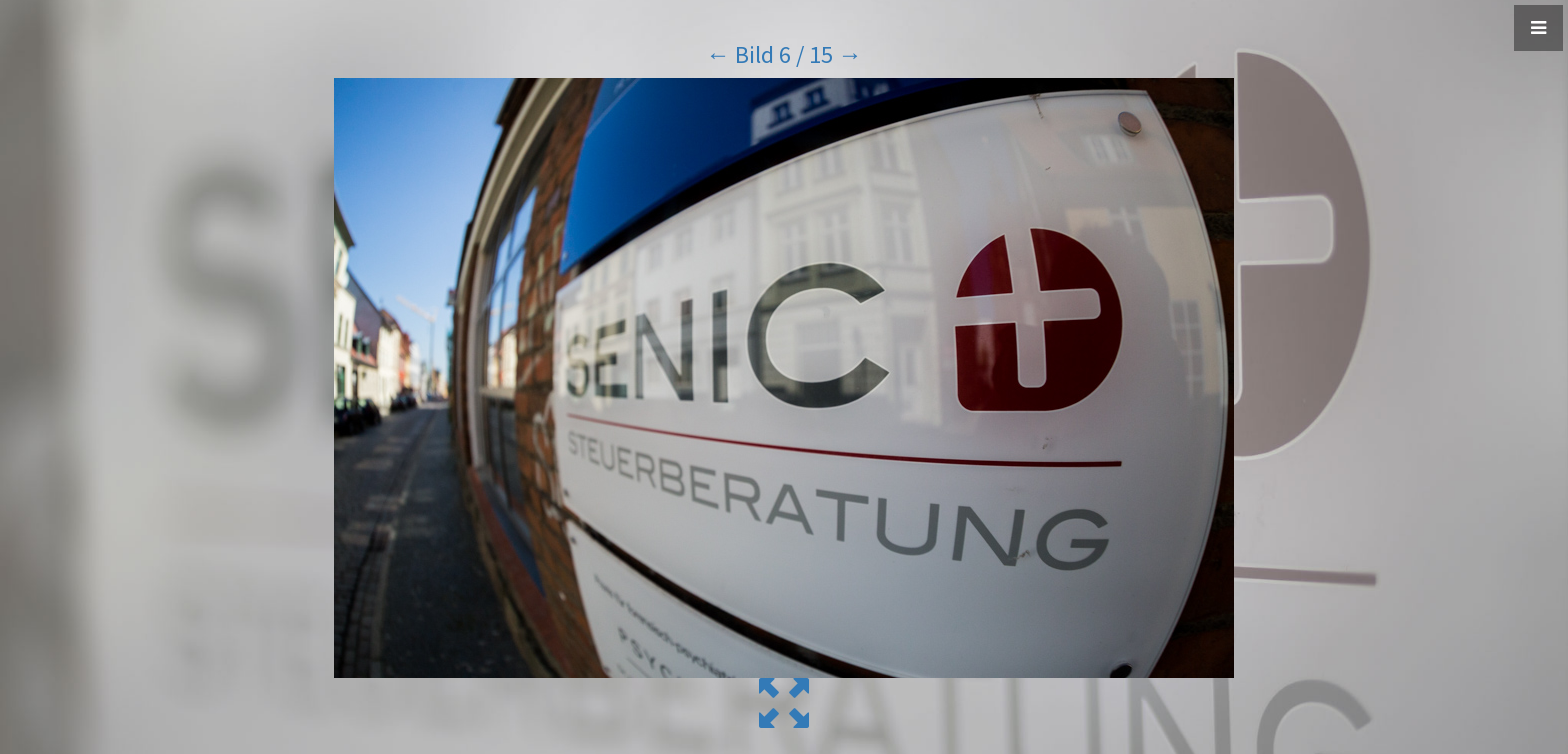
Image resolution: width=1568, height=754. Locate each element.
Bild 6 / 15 (784, 54)
